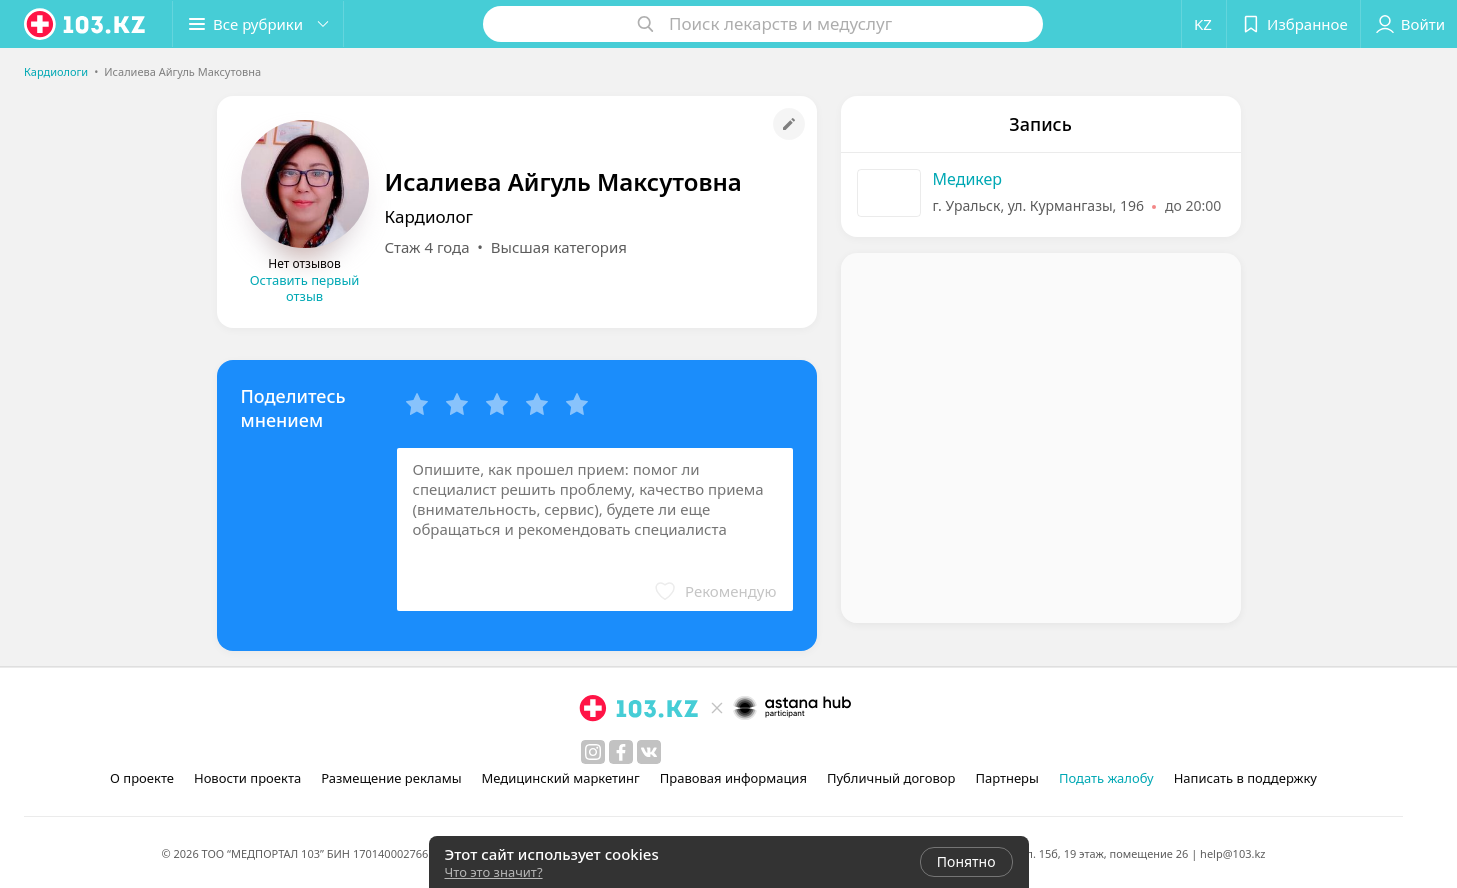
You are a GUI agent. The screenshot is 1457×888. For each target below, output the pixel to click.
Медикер (968, 179)
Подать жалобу (1106, 778)
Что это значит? (494, 872)
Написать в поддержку (1245, 778)
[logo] (86, 24)
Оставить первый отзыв (305, 288)
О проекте (142, 778)
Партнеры (1007, 778)
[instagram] (593, 752)
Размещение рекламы (391, 778)
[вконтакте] (649, 752)
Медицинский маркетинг (561, 778)
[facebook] (621, 752)
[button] (258, 24)
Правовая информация (733, 778)
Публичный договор (891, 778)
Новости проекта (247, 778)
